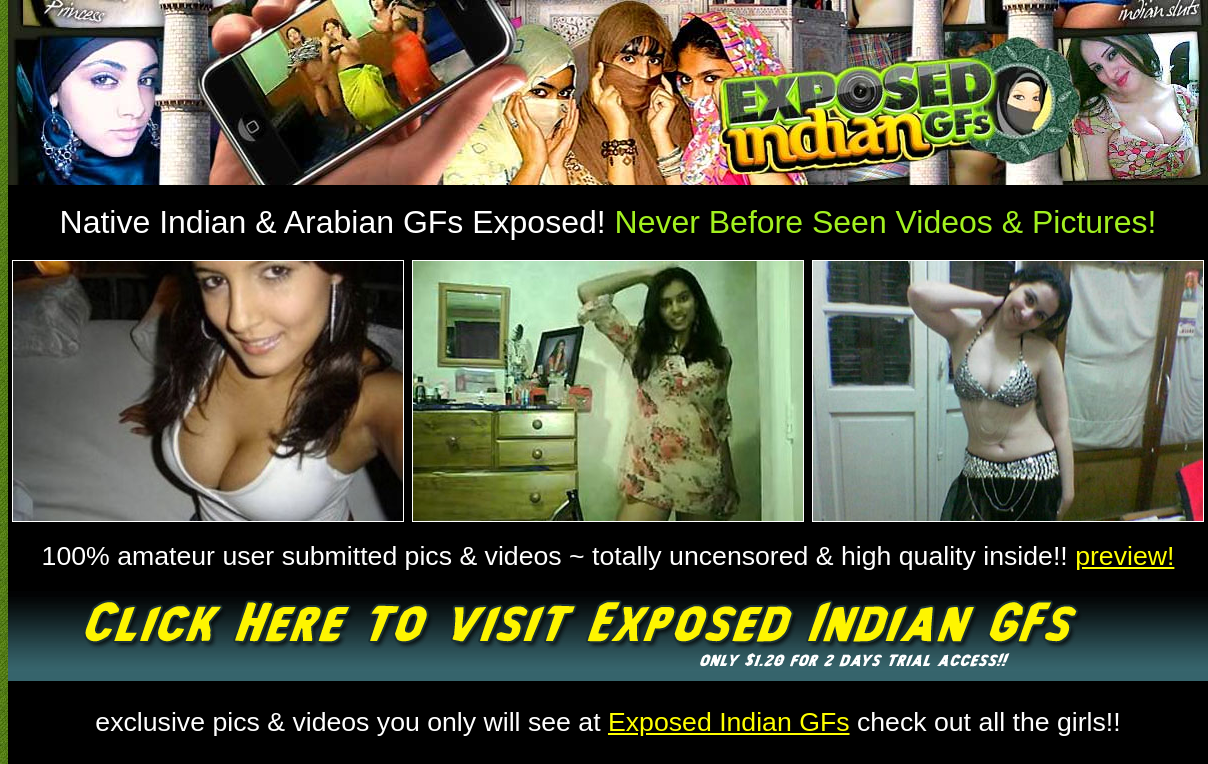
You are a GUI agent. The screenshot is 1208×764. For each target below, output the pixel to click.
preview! (1124, 556)
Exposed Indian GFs (729, 722)
